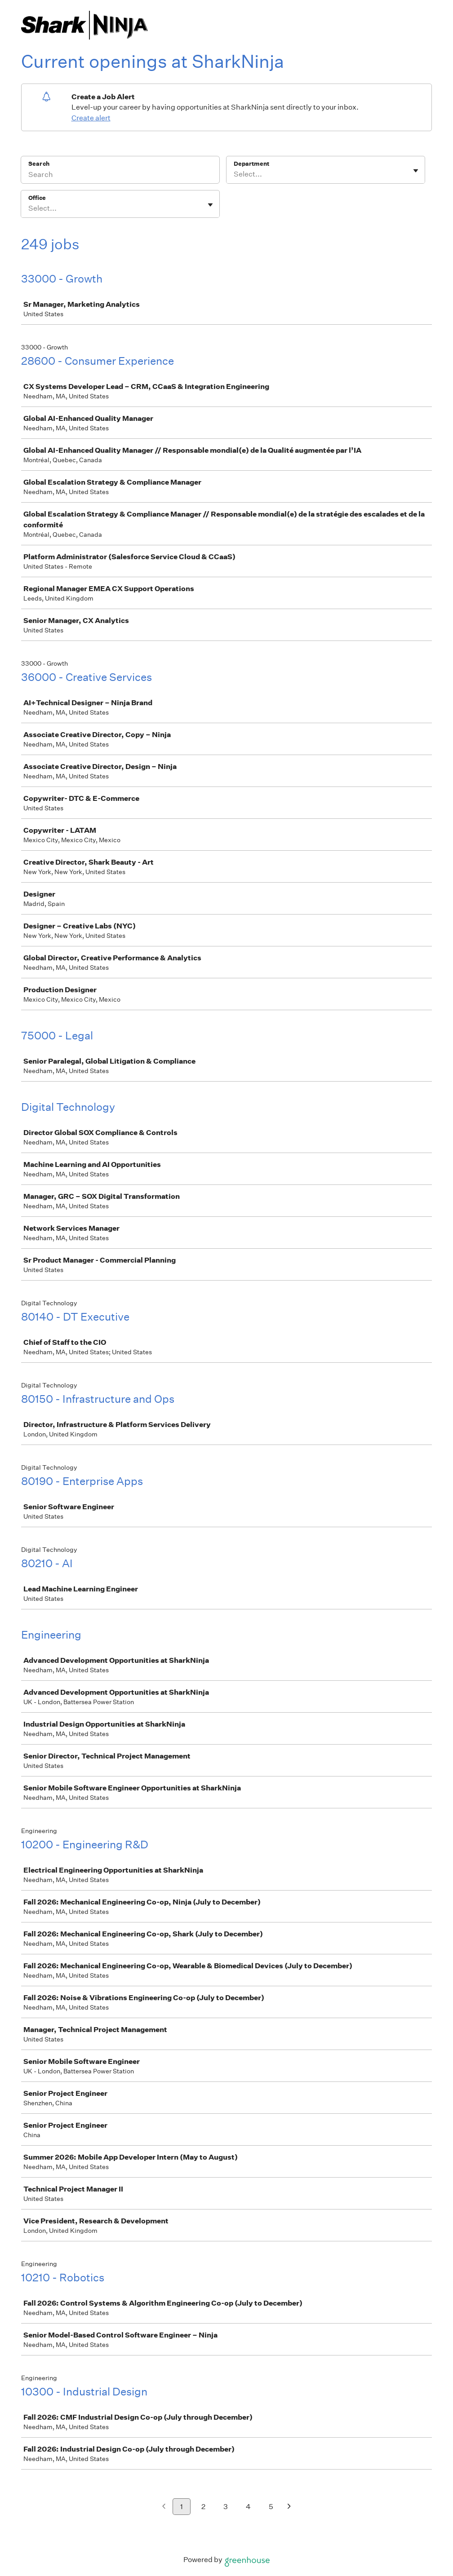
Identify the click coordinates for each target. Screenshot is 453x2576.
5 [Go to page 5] (271, 2506)
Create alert (91, 118)
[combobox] (234, 174)
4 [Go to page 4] (248, 2506)
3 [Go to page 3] (225, 2506)
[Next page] (289, 2507)
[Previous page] (163, 2507)
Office (37, 198)
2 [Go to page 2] (203, 2506)
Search (38, 164)
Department (251, 164)
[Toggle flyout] (415, 170)
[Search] (120, 175)
